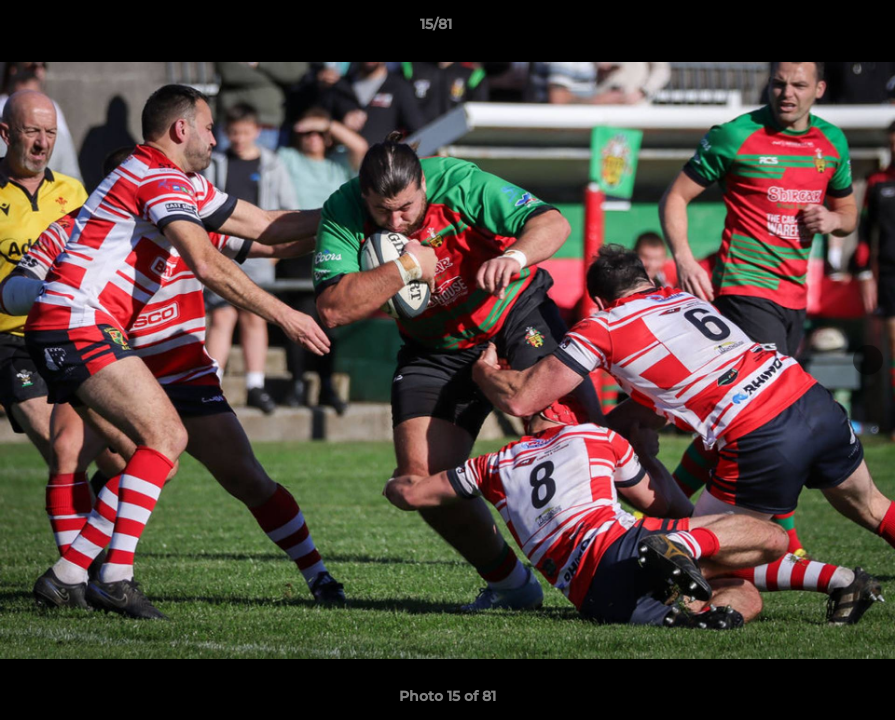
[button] (811, 29)
